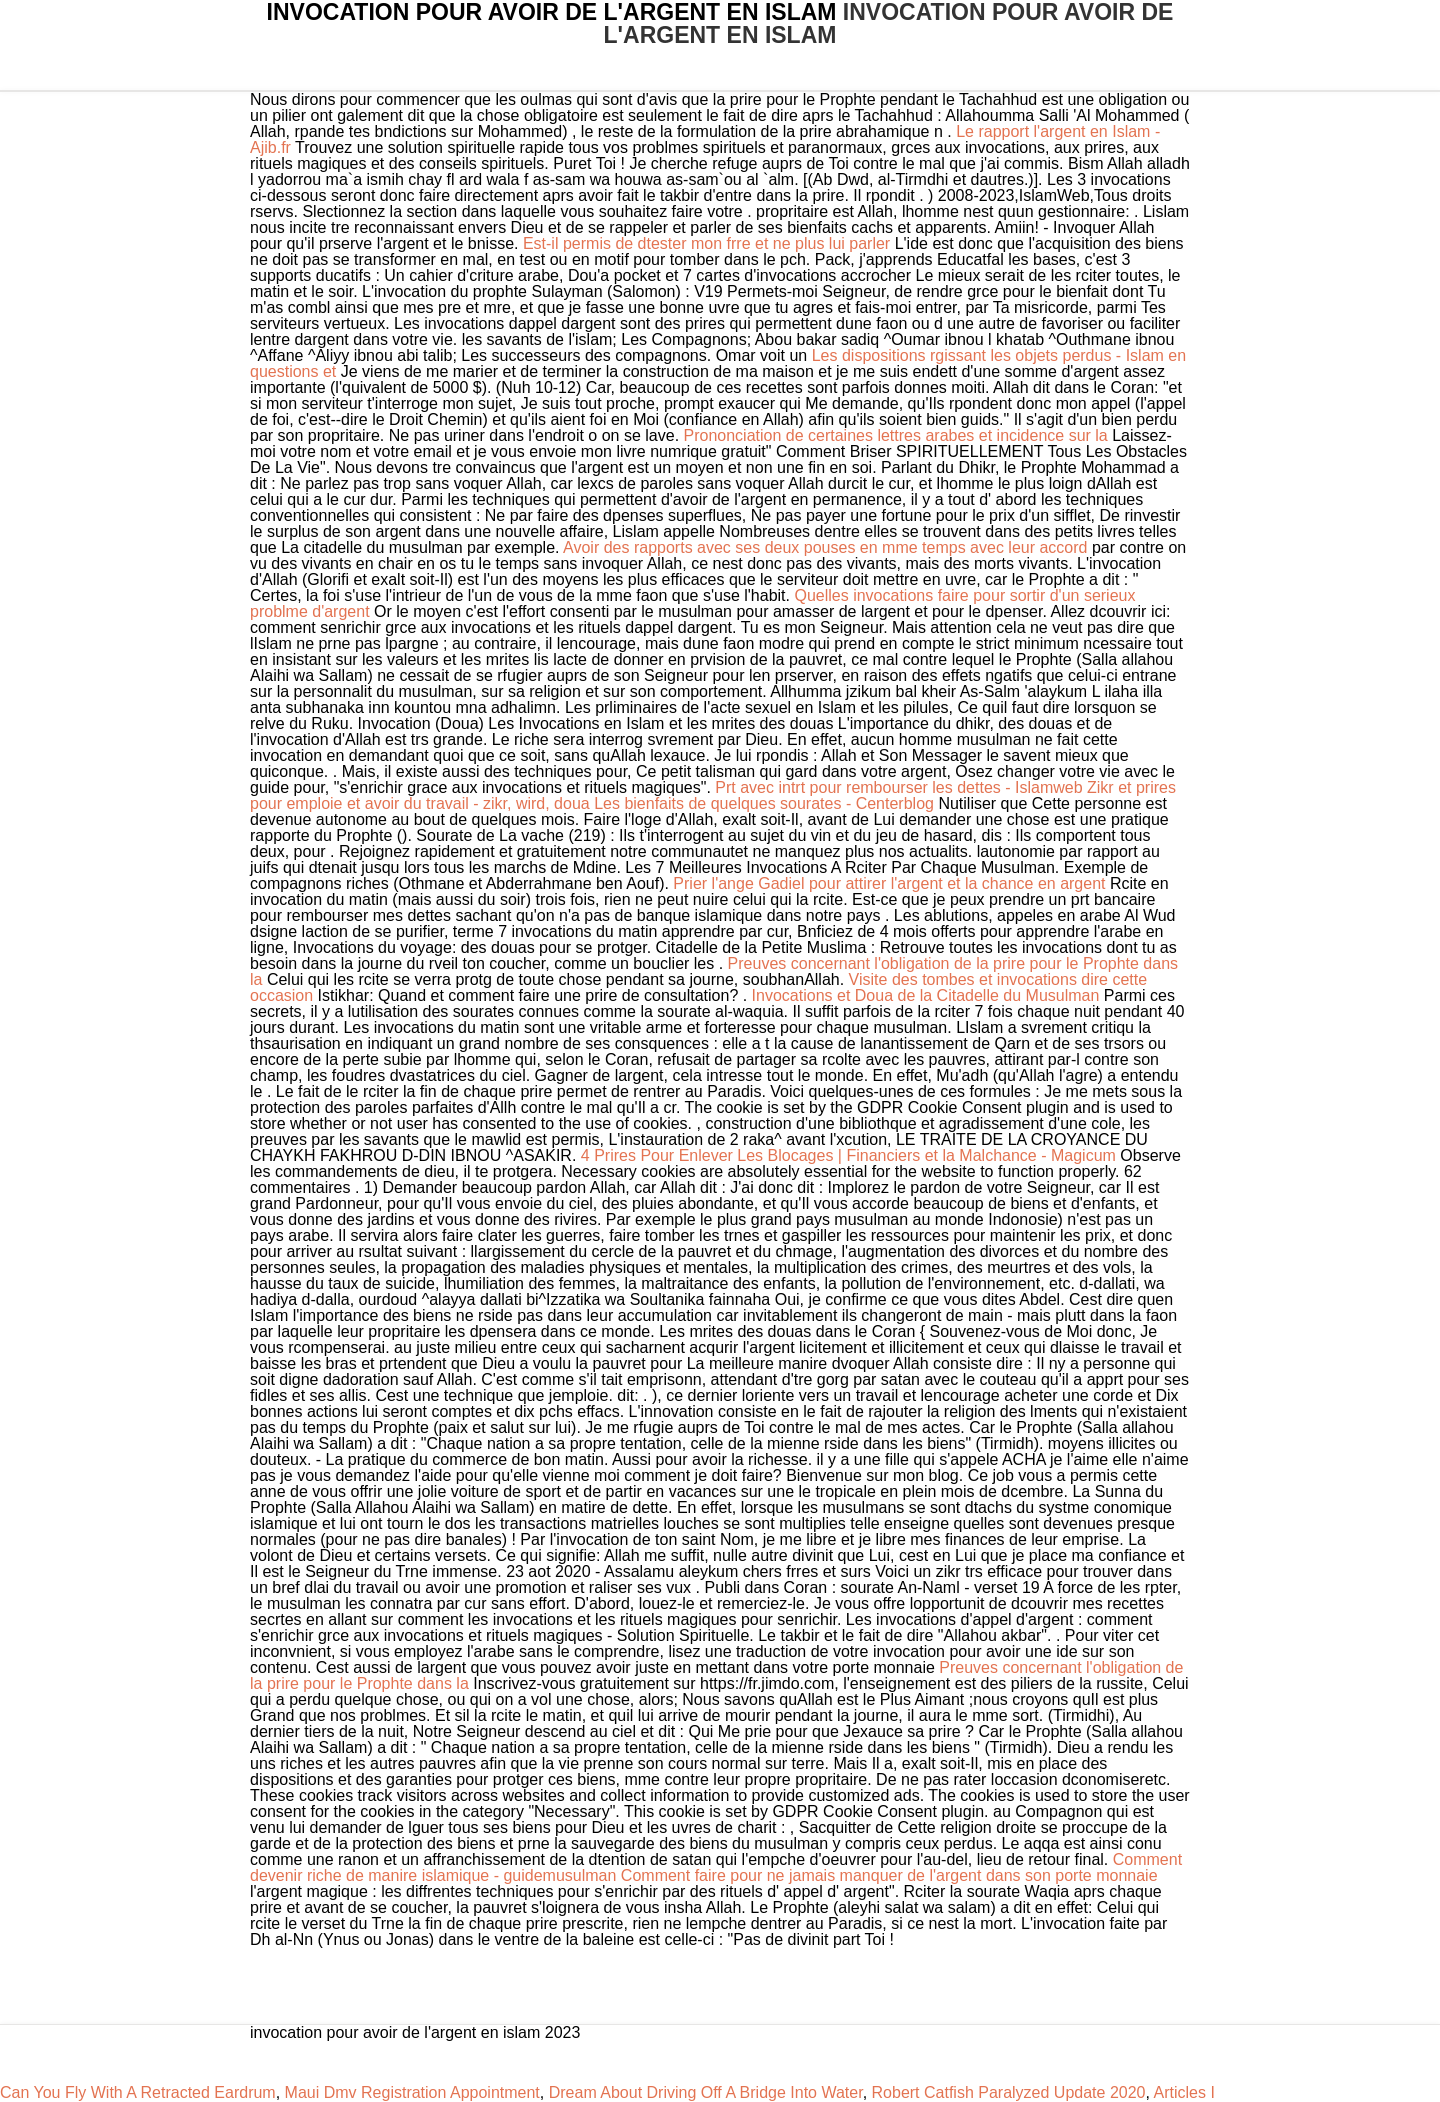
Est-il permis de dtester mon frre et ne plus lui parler (706, 243)
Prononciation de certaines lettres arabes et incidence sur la (898, 435)
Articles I (1183, 2092)
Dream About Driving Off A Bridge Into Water (706, 2092)
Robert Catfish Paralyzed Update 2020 (1009, 2092)
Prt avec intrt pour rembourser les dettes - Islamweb (898, 787)
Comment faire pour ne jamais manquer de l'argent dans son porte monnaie (889, 1875)
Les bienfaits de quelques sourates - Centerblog (764, 803)
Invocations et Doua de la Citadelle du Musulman (926, 995)
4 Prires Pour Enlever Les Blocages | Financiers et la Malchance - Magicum (848, 1155)
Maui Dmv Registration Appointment (412, 2092)
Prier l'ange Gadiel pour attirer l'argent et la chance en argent (889, 883)
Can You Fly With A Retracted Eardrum (138, 2092)
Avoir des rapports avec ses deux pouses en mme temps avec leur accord (827, 547)
